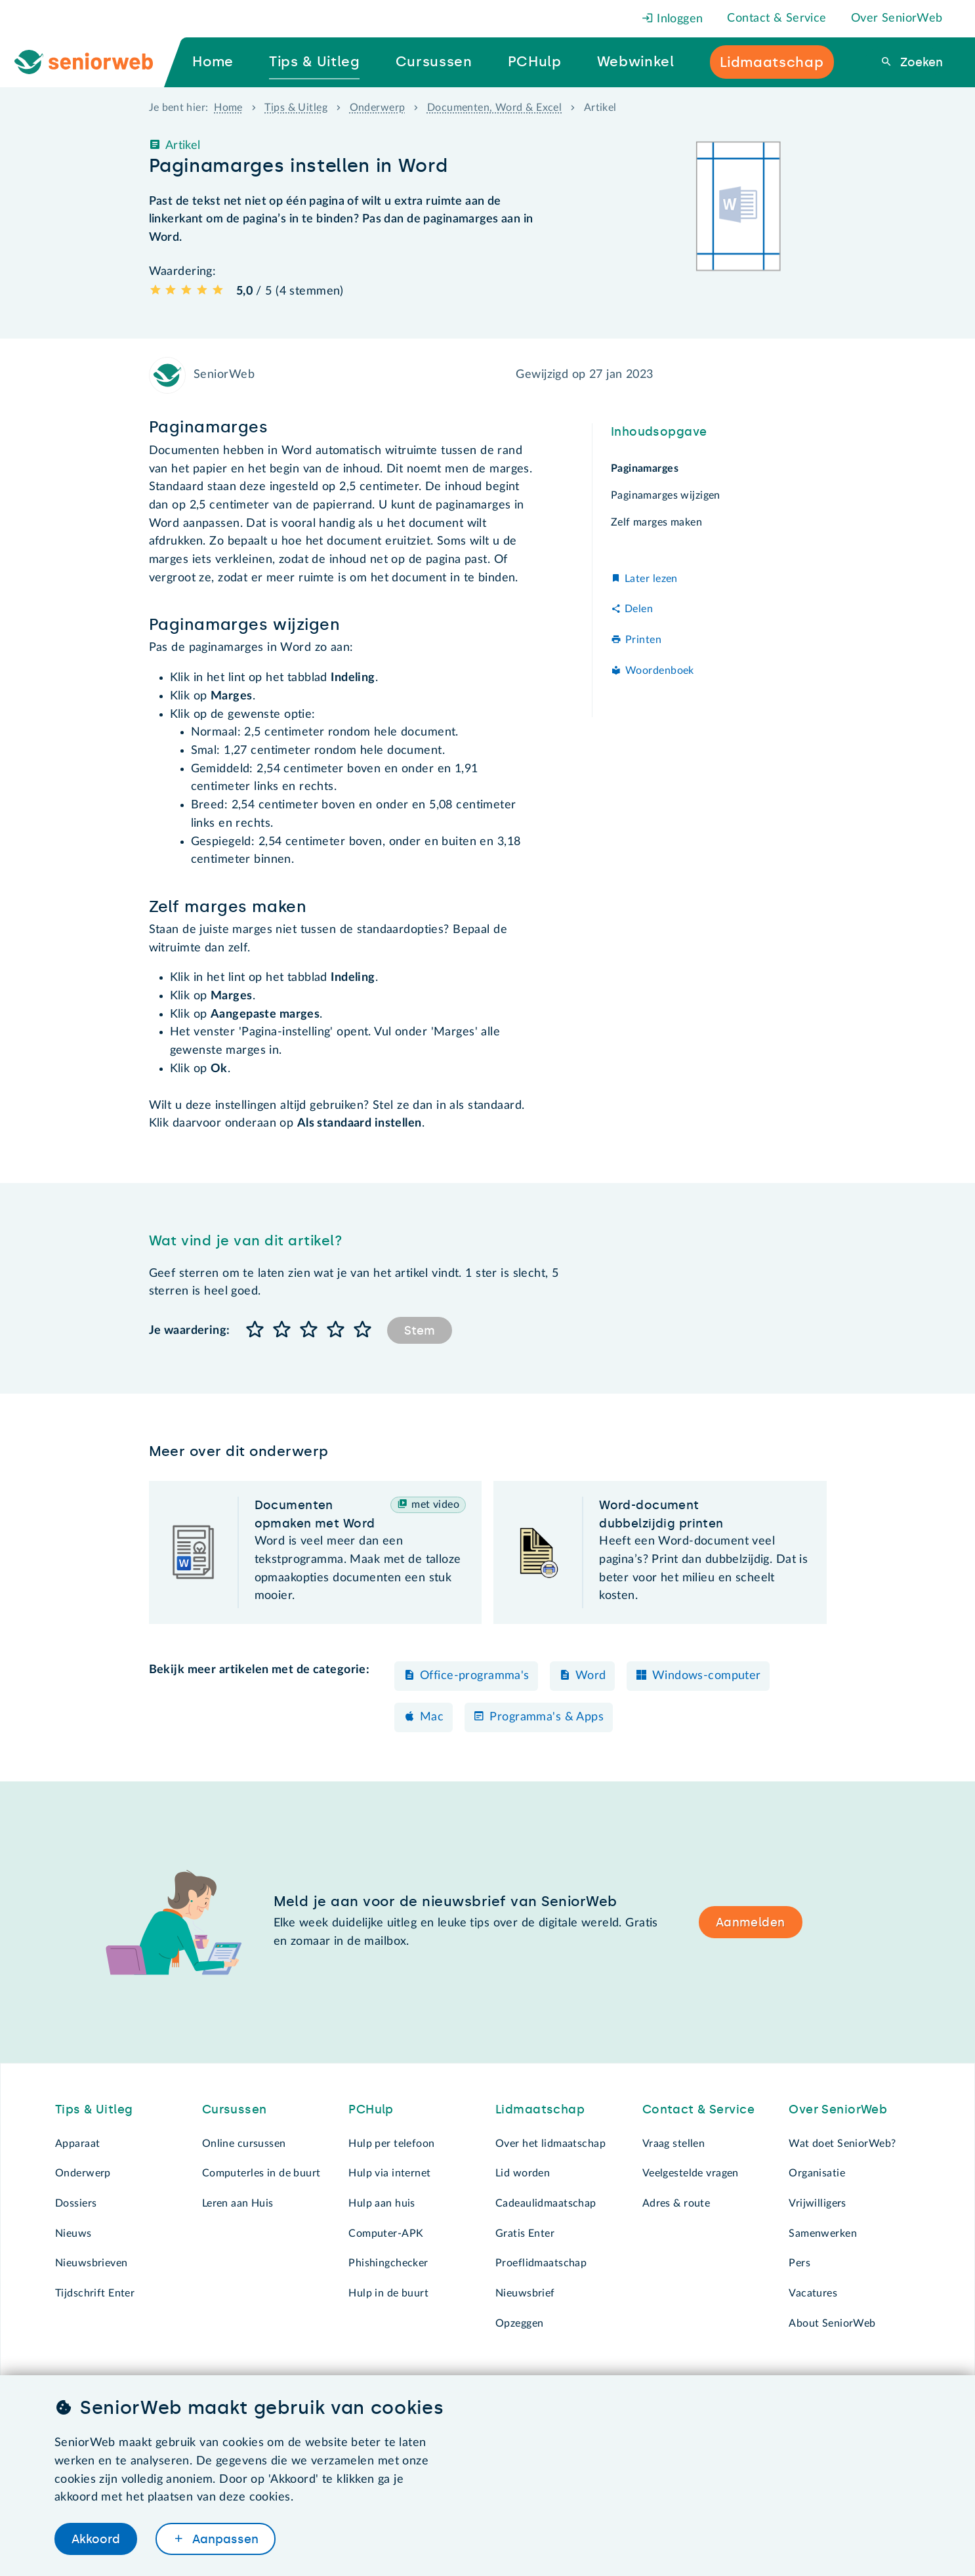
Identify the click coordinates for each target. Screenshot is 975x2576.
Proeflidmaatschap (541, 2263)
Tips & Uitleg (295, 107)
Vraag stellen (673, 2143)
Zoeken (920, 62)
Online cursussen (244, 2143)
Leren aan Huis (238, 2203)
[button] (255, 1330)
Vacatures (813, 2293)
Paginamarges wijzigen (665, 495)
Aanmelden (750, 1922)
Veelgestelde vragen (690, 2173)
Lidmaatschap (540, 2109)
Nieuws (73, 2233)
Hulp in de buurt (388, 2293)
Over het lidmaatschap (550, 2143)
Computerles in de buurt (261, 2173)
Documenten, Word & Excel (494, 107)
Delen (639, 609)
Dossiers (75, 2203)
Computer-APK (385, 2233)
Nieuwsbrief (525, 2293)
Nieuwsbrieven (91, 2263)
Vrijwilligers (817, 2203)
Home (228, 107)
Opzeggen (519, 2323)
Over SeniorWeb (897, 18)
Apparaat (77, 2143)
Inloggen (672, 19)
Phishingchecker (388, 2263)
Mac (432, 1717)
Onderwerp (377, 107)
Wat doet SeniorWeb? (842, 2143)
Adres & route (676, 2203)
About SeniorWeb (832, 2323)
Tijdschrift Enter (95, 2293)
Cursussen (234, 2109)
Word (590, 1676)
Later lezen (651, 578)
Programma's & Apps (546, 1717)
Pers (799, 2263)
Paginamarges (644, 468)
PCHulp (371, 2109)
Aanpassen (224, 2538)
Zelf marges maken (656, 522)
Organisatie (817, 2173)
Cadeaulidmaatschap (545, 2203)
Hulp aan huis (381, 2203)
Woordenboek (659, 670)
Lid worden (522, 2173)
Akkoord (96, 2538)
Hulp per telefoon (391, 2143)
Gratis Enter (524, 2233)
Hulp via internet (389, 2173)
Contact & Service (776, 18)
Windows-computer (706, 1676)
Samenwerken (823, 2233)
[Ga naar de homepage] (94, 62)
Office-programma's (474, 1676)
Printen (643, 639)
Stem (419, 1330)
